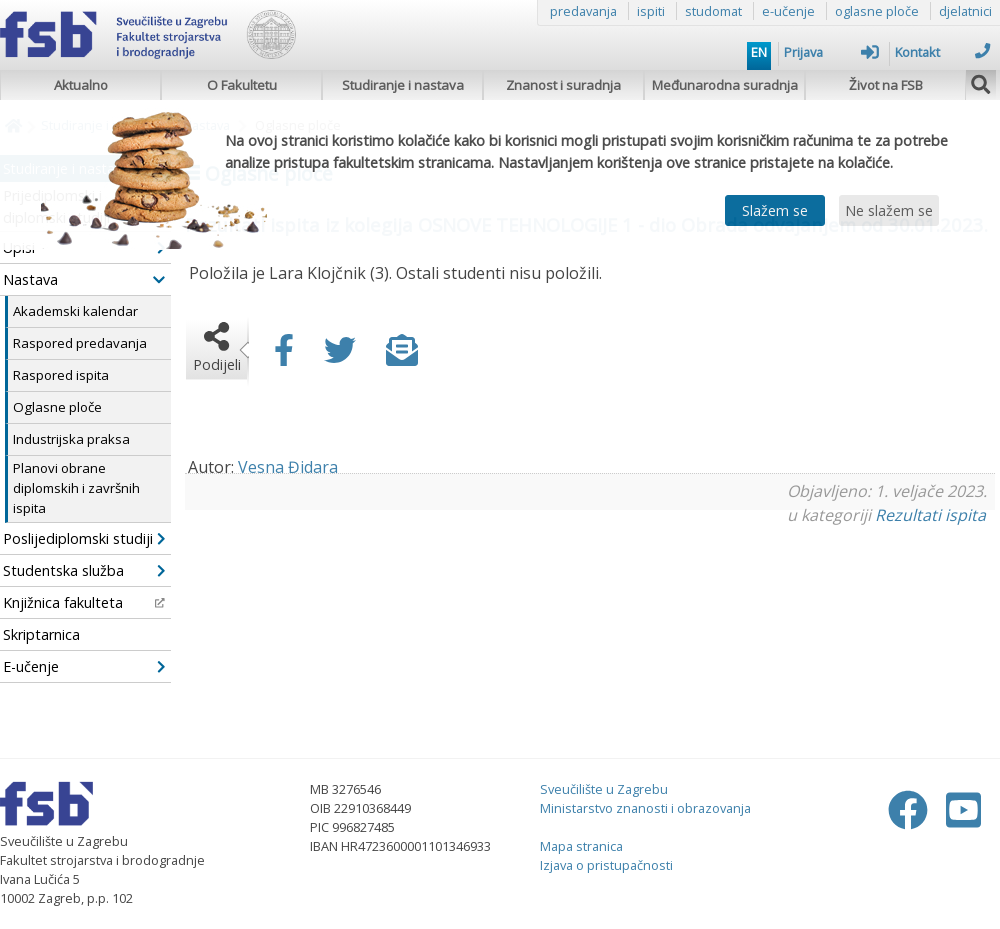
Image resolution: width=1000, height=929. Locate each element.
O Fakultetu (242, 85)
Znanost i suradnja (563, 85)
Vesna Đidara (288, 467)
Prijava (831, 52)
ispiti (651, 11)
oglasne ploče (877, 11)
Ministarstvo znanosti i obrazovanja (645, 808)
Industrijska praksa (71, 439)
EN (759, 52)
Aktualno (81, 85)
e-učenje (788, 11)
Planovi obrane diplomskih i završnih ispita (76, 488)
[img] (981, 82)
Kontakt (942, 52)
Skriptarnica (41, 634)
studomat (713, 11)
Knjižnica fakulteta (84, 602)
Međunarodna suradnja (725, 85)
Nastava (84, 279)
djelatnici (965, 11)
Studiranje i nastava (403, 85)
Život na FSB (886, 85)
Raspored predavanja (80, 343)
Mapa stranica (581, 846)
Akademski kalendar (75, 311)
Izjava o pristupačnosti (606, 865)
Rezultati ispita (930, 515)
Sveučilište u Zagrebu (604, 789)
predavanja (583, 11)
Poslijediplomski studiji (84, 538)
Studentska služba (84, 570)
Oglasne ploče (57, 407)
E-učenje (84, 666)
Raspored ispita (61, 375)
